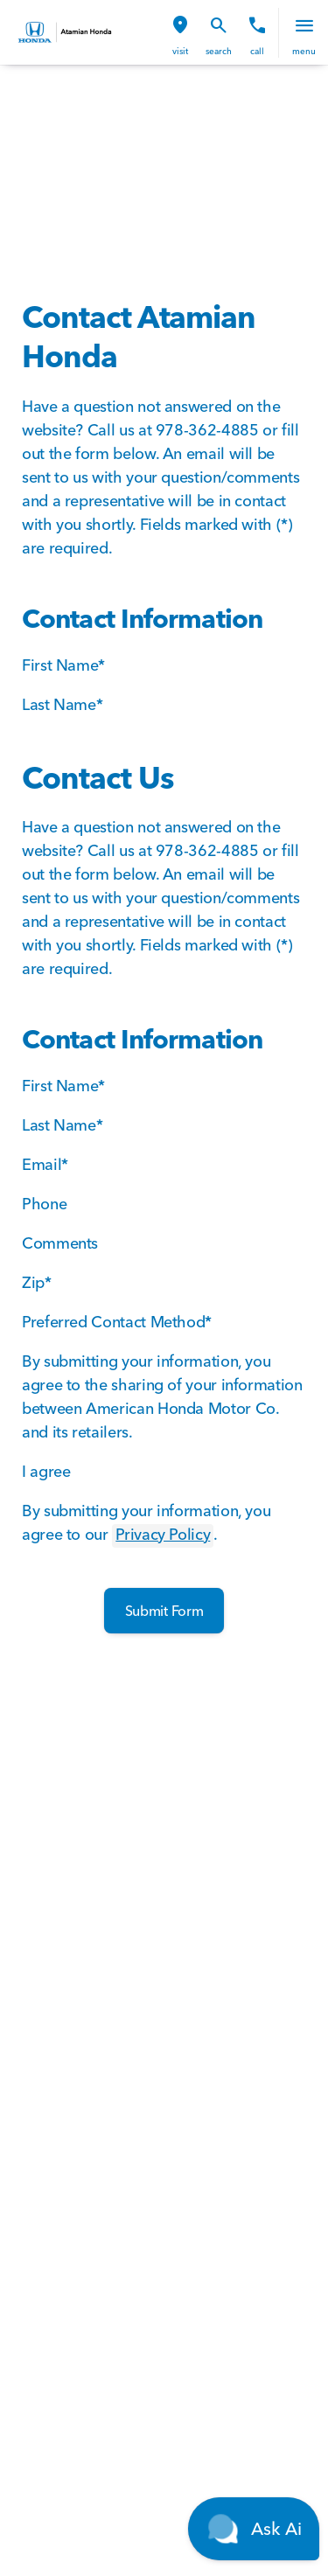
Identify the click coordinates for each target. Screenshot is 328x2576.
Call (257, 51)
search (219, 51)
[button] (180, 33)
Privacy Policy (162, 1534)
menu (304, 51)
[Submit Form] (164, 1610)
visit (180, 51)
